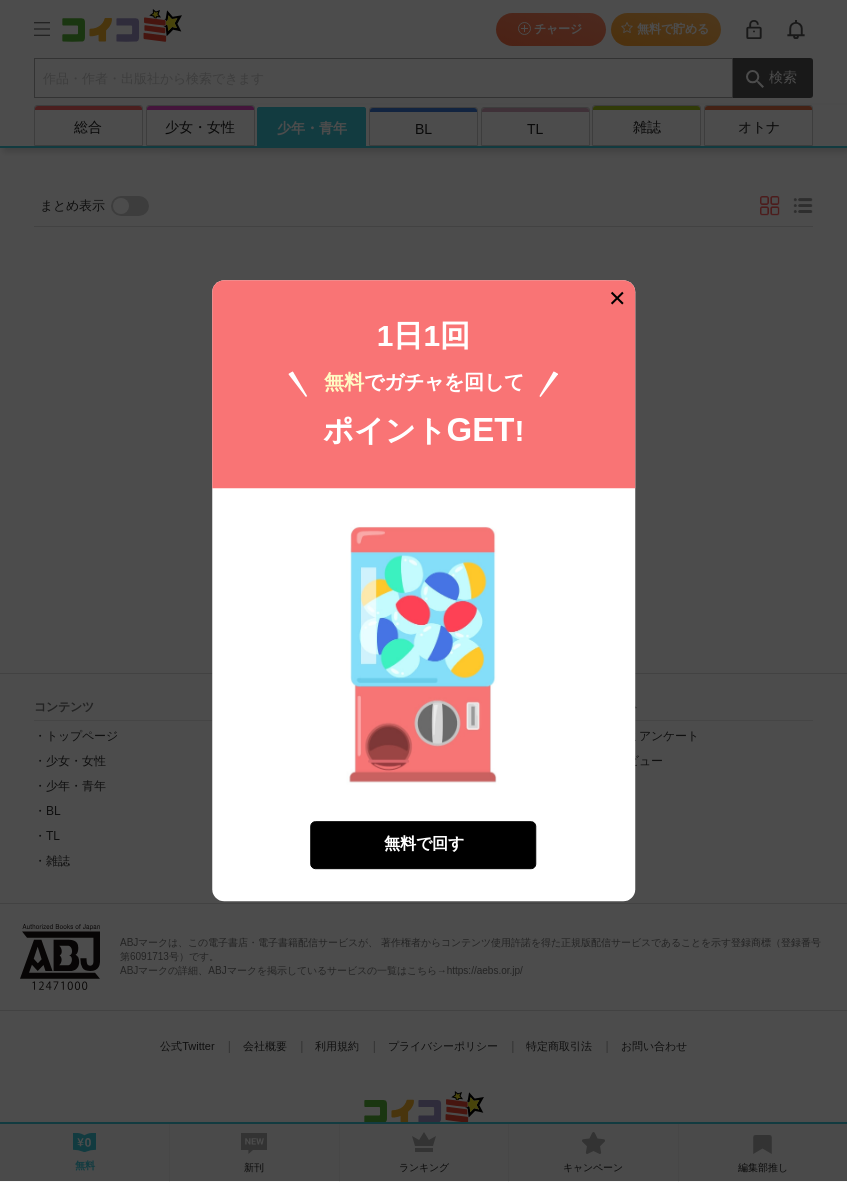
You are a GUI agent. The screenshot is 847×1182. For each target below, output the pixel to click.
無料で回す (424, 834)
